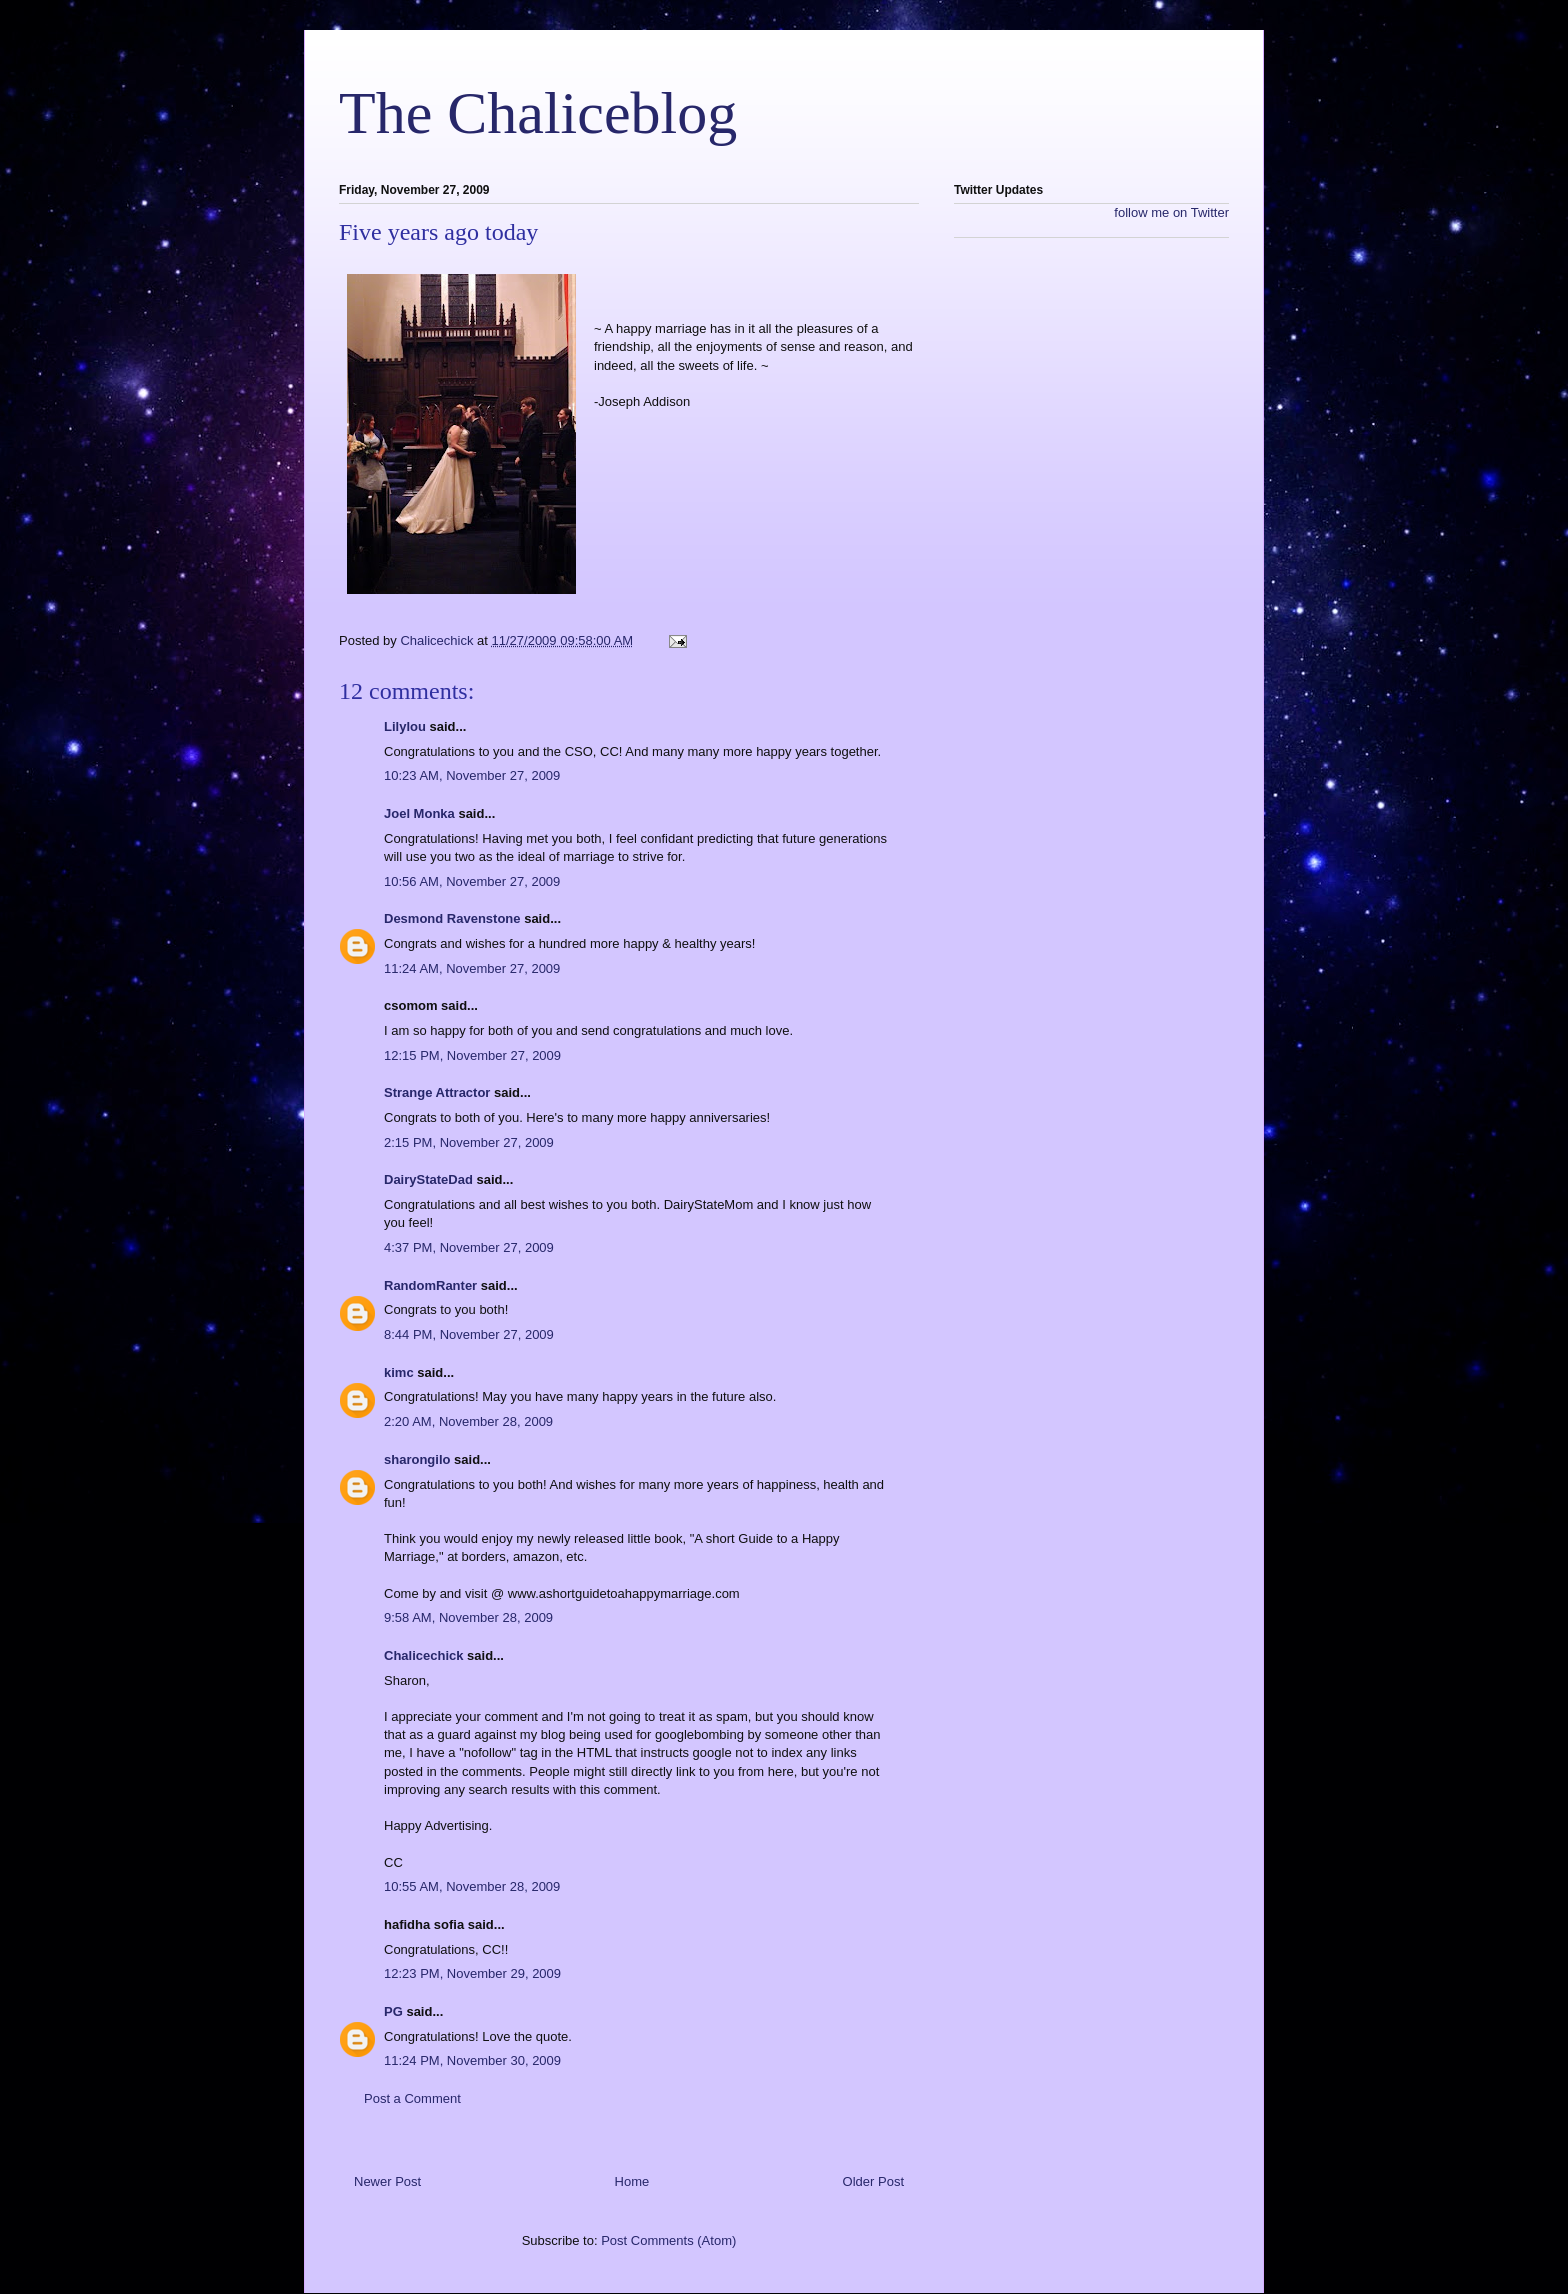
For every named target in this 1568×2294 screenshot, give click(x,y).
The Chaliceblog (538, 113)
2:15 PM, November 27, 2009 (469, 1142)
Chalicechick (424, 1655)
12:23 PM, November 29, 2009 (472, 1973)
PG (393, 2011)
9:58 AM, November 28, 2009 (468, 1617)
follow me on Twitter (1171, 212)
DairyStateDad (428, 1179)
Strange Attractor (437, 1092)
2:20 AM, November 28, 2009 (468, 1421)
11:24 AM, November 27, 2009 (472, 968)
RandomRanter (430, 1285)
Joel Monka (419, 813)
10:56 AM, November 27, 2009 (472, 881)
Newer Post (387, 2181)
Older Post (873, 2181)
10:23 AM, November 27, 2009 (472, 775)
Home (632, 2181)
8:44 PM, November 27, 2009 (469, 1334)
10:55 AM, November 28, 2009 (472, 1886)
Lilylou (405, 726)
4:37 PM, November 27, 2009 (469, 1247)
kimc (399, 1372)
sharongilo (417, 1459)
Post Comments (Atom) (668, 2240)
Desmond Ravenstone (452, 918)
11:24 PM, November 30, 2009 (472, 2060)
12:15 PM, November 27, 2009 (472, 1055)
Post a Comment (412, 2098)
